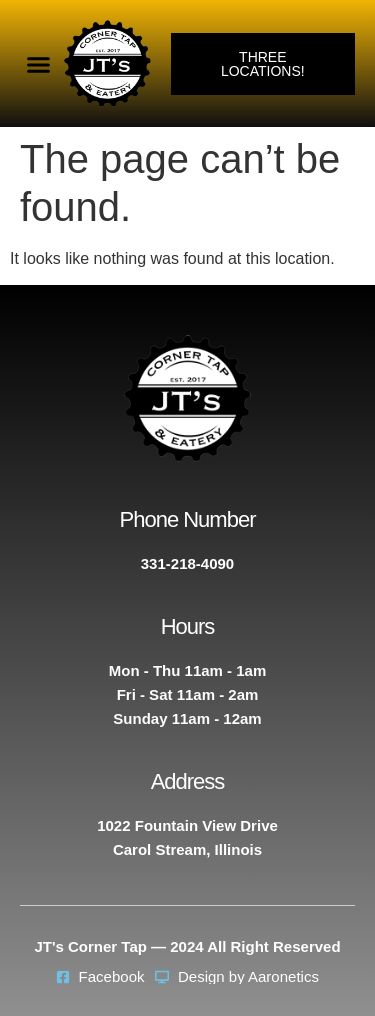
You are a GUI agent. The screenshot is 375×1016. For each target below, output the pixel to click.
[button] (39, 64)
